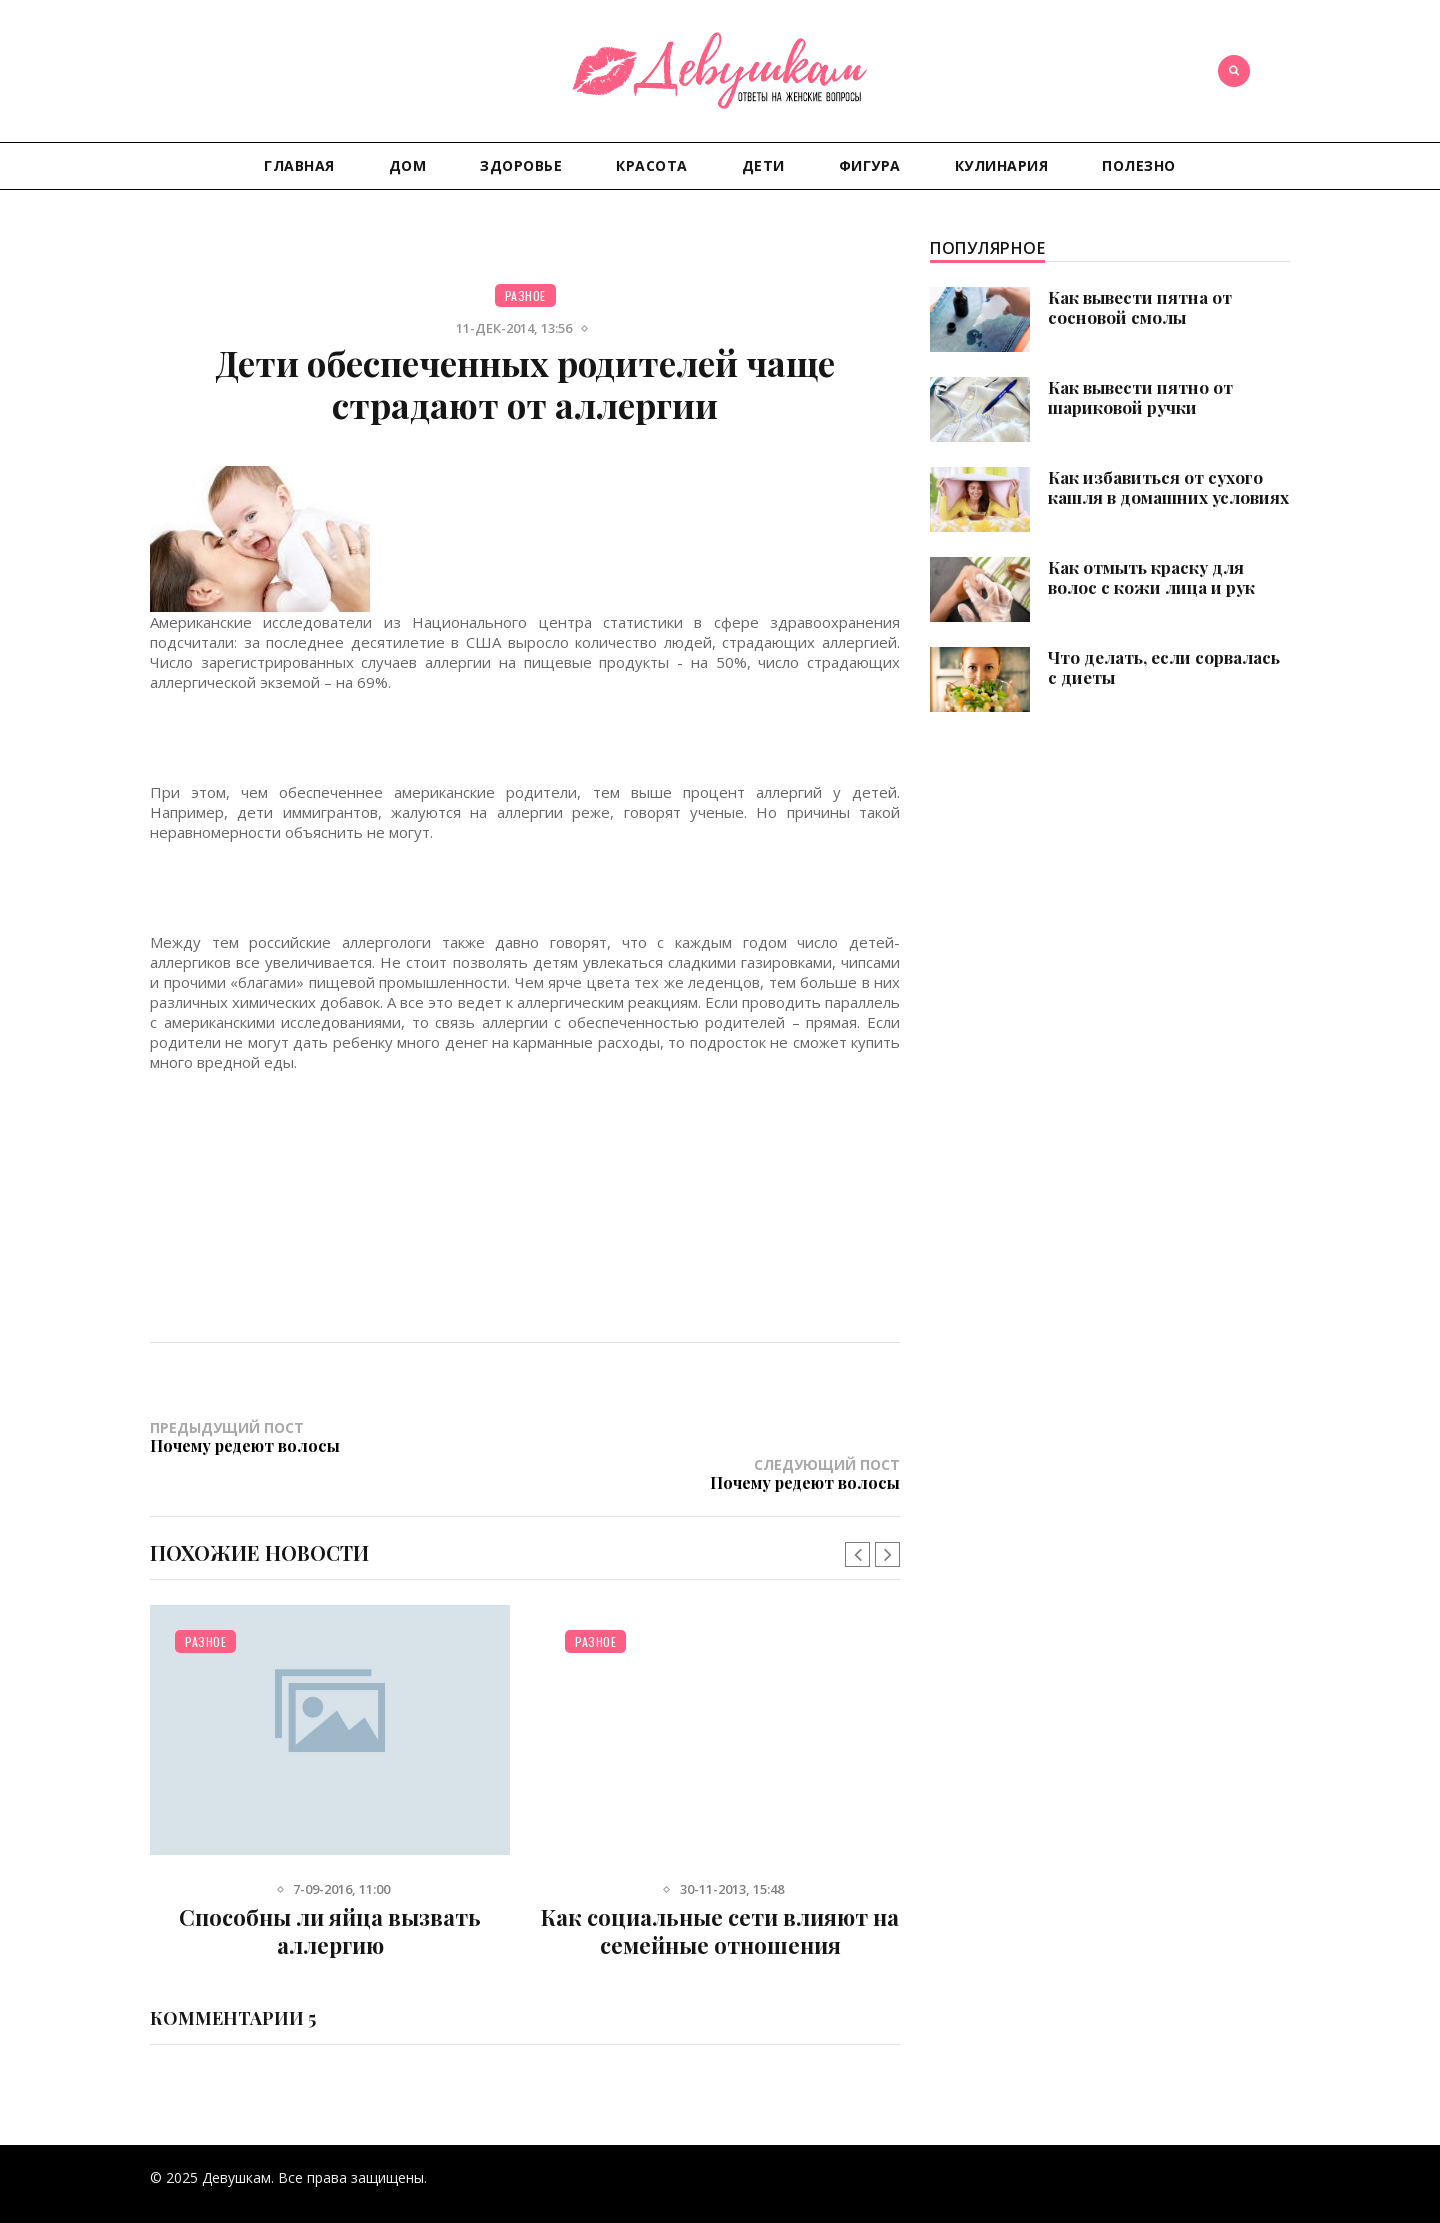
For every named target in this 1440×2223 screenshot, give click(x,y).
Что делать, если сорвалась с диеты (1164, 667)
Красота (652, 165)
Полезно (1139, 165)
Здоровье (521, 165)
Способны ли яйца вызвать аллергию (330, 1895)
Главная (299, 165)
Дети (763, 165)
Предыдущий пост (337, 1436)
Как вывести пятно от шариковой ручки (1140, 397)
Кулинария (1002, 165)
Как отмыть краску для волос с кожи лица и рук (1151, 577)
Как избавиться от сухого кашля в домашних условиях (1168, 487)
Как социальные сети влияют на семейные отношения (720, 1895)
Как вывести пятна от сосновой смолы (1140, 307)
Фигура (870, 165)
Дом (408, 165)
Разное (525, 295)
